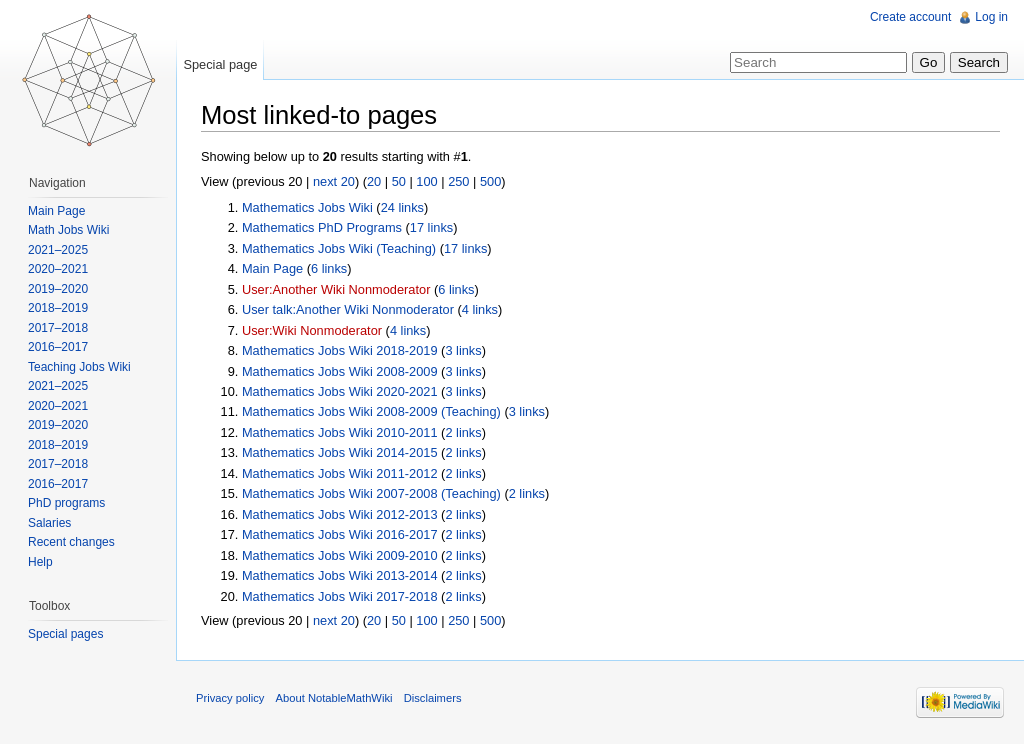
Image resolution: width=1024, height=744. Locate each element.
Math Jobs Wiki (68, 230)
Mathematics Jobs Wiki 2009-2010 (340, 555)
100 (426, 181)
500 (490, 181)
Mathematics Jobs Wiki (307, 207)
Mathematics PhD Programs (322, 227)
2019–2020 (58, 289)
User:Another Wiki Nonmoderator (336, 289)
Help (40, 562)
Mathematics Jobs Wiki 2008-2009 (340, 371)
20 (374, 181)
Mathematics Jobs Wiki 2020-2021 (340, 391)
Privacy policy (230, 698)
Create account (910, 17)
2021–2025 (58, 250)
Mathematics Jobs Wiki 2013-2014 (340, 575)
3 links (463, 350)
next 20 (334, 181)
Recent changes (71, 542)
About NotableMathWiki (334, 698)
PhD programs (66, 503)
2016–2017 (58, 347)
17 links (431, 227)
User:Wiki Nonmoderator (312, 330)
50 (399, 181)
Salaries (49, 523)
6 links (329, 268)
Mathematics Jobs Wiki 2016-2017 (340, 534)
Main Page (272, 268)
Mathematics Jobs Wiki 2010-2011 (340, 432)
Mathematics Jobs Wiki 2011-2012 (340, 473)
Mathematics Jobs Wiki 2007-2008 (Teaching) (371, 493)
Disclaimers (433, 698)
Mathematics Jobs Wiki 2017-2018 (340, 596)
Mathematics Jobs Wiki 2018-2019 (340, 350)
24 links (402, 207)
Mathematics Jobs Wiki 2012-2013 (340, 514)
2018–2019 (58, 308)
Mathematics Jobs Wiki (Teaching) (339, 248)
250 (458, 181)
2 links (463, 432)
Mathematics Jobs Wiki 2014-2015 (340, 452)
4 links (480, 309)
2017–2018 (58, 328)
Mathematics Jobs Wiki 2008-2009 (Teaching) (371, 411)
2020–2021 (58, 269)
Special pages (65, 634)
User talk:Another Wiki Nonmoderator (348, 309)
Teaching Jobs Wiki (79, 367)
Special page (220, 64)
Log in (991, 17)
